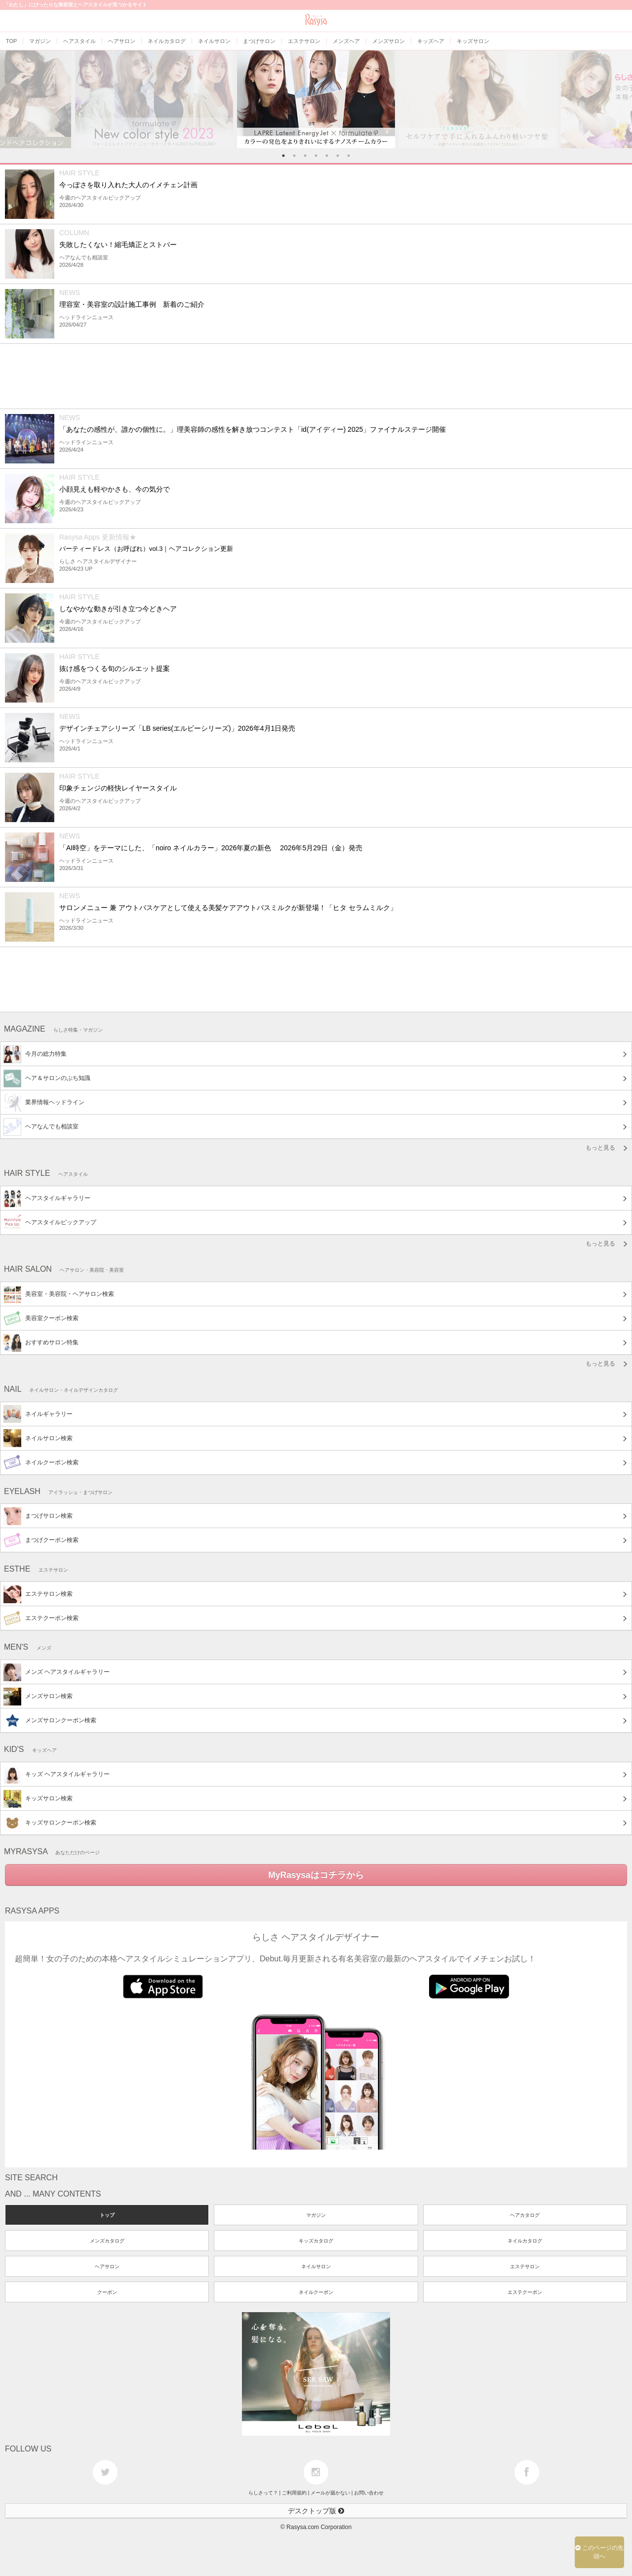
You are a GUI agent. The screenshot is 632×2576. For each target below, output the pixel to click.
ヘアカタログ (525, 2215)
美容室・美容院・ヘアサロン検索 (58, 1294)
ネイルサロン (316, 2266)
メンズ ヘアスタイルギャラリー (56, 1672)
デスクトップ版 (316, 2511)
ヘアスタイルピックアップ (49, 1223)
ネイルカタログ (525, 2241)
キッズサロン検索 (38, 1799)
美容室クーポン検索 (41, 1319)
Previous (9, 99)
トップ (107, 2215)
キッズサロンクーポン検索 (49, 1823)
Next (623, 99)
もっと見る (600, 1147)
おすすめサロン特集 (41, 1343)
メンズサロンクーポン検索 (49, 1721)
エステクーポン (525, 2292)
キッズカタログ (316, 2241)
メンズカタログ (107, 2241)
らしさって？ (263, 2492)
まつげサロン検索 (38, 1516)
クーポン (107, 2292)
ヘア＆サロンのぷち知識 (46, 1078)
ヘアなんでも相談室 (41, 1127)
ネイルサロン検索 (38, 1438)
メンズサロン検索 (38, 1696)
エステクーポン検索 (41, 1618)
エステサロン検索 (38, 1594)
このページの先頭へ (599, 2552)
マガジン (316, 2215)
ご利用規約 (294, 2492)
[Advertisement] (300, 376)
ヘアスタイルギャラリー (46, 1198)
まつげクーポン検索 (41, 1540)
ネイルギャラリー (38, 1414)
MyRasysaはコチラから (316, 1875)
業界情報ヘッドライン (43, 1103)
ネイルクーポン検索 (41, 1462)
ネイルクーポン (316, 2292)
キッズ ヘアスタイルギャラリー (56, 1775)
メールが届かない (330, 2492)
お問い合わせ (369, 2492)
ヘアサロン (107, 2266)
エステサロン (525, 2266)
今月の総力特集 (35, 1054)
